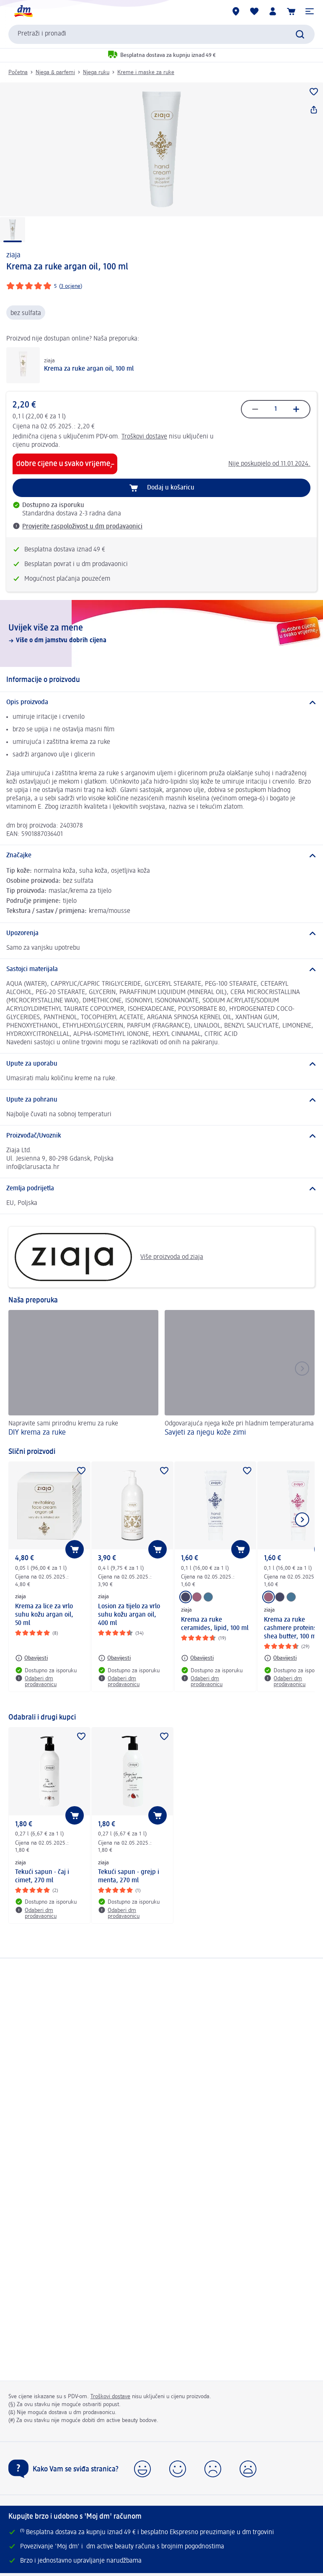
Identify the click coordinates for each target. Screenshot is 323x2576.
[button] (310, 11)
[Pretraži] (300, 34)
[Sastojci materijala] (161, 969)
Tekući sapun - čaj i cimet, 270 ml (42, 1876)
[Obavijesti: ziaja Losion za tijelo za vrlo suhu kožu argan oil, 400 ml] (114, 1658)
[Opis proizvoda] (161, 702)
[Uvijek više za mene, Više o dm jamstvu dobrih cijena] (161, 633)
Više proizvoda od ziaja (109, 1257)
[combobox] (161, 34)
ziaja (13, 255)
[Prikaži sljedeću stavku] (302, 1519)
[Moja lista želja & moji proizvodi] (254, 11)
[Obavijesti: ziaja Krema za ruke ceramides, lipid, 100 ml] (197, 1658)
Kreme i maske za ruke (145, 72)
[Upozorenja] (161, 933)
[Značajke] (161, 855)
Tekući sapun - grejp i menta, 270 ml (128, 1876)
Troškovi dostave (144, 436)
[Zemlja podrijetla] (161, 1188)
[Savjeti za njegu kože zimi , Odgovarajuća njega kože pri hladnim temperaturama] (240, 1374)
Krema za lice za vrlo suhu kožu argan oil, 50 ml (44, 1615)
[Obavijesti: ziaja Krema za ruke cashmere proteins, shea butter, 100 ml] (280, 1658)
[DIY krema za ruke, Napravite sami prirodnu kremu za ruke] (83, 1374)
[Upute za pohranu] (161, 1099)
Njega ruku (96, 72)
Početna (18, 72)
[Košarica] (291, 11)
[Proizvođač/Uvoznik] (161, 1135)
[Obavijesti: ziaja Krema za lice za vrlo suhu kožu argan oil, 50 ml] (31, 1658)
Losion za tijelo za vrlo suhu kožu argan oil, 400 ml (129, 1615)
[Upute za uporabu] (161, 1063)
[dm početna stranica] (23, 11)
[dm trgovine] (236, 11)
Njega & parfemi (55, 72)
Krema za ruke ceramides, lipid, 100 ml (214, 1624)
